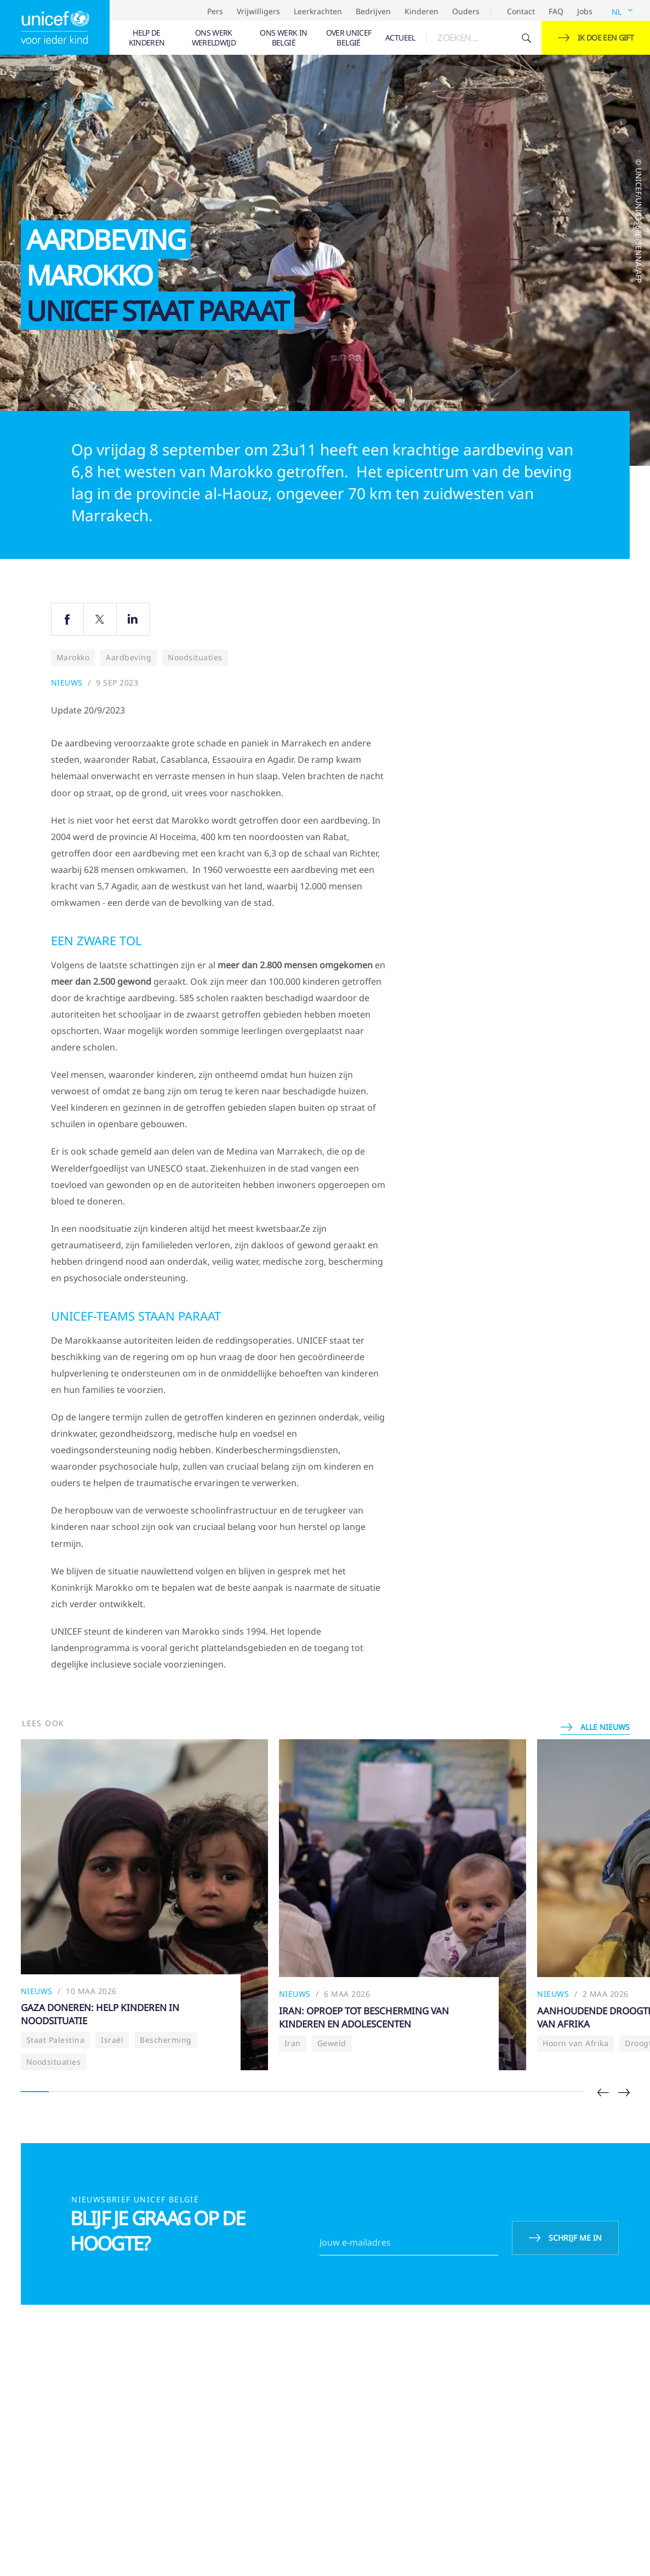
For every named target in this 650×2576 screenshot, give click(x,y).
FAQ (556, 11)
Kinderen (421, 11)
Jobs (584, 11)
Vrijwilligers (258, 11)
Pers (215, 11)
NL (617, 12)
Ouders (466, 11)
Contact (521, 11)
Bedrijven (373, 11)
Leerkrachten (318, 11)
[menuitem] (147, 38)
